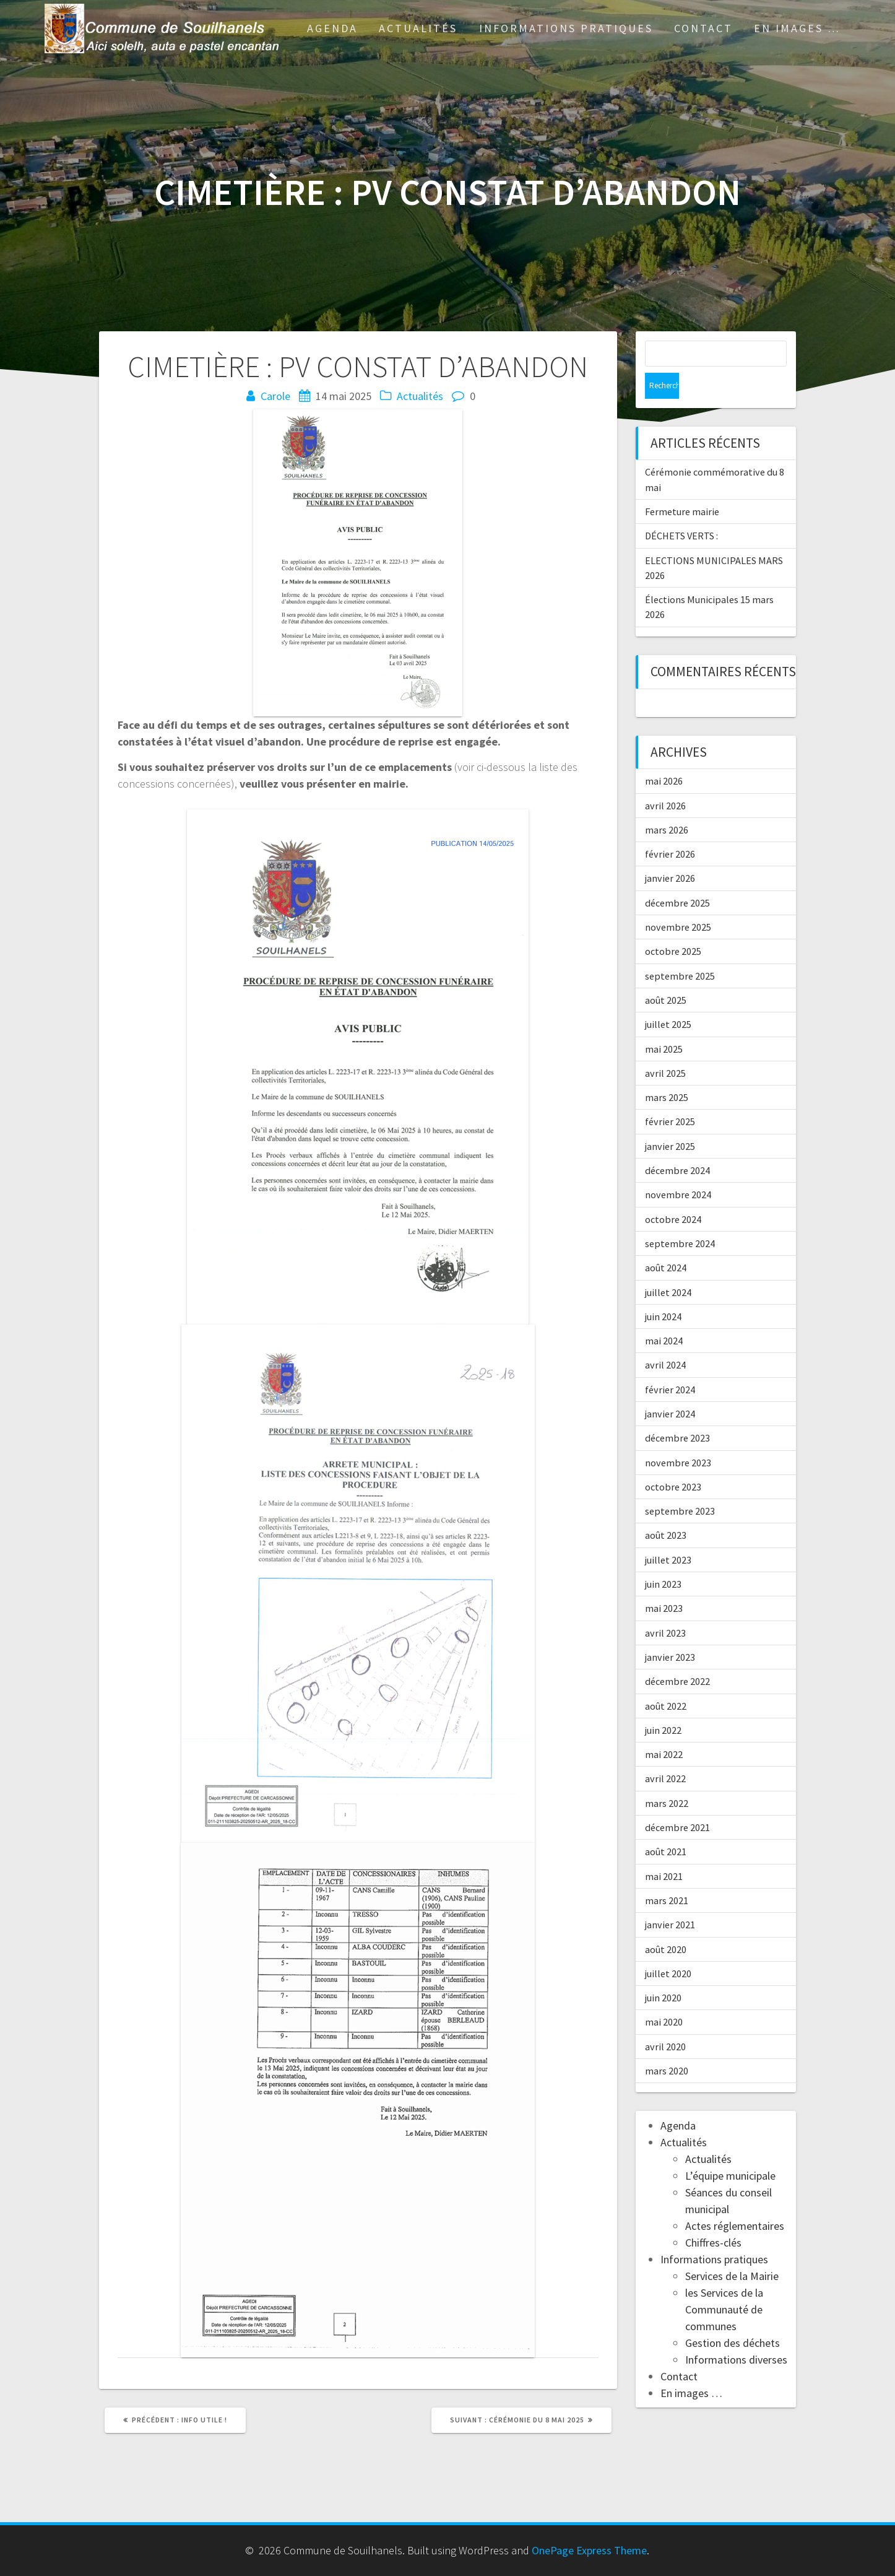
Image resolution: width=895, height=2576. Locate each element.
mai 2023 (664, 1582)
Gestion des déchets (732, 2317)
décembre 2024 (677, 1144)
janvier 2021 (670, 1898)
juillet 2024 (668, 1266)
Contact (703, 28)
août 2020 (665, 1923)
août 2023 (665, 1509)
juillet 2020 (668, 1947)
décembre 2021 (677, 1801)
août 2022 (665, 1680)
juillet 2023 (668, 1534)
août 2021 (665, 1825)
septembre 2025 (680, 950)
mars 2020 (666, 2045)
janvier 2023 (670, 1631)
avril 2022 (665, 1752)
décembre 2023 (677, 1412)
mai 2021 (664, 1850)
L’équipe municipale (730, 2150)
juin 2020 (663, 1971)
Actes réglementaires (734, 2200)
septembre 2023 (680, 1485)
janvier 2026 (670, 852)
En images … (797, 28)
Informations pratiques (566, 28)
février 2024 (670, 1363)
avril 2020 (665, 2020)
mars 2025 (666, 1071)
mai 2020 (664, 1996)
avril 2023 (665, 1607)
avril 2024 (665, 1339)
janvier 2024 (670, 1388)
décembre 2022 (677, 1655)
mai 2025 (664, 1023)
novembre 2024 (678, 1168)
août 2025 (665, 974)
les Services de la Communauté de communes (724, 2283)
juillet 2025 (668, 998)
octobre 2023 (673, 1461)
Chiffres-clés (713, 2216)
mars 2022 (666, 1777)
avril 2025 (665, 1047)
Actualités (418, 28)
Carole (275, 396)
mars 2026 (666, 804)
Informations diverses (736, 2333)
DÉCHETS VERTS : (681, 509)
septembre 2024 (680, 1217)
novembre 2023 (678, 1436)
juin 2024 (663, 1290)
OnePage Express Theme (589, 2550)
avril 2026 (665, 779)
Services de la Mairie (732, 2250)
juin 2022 (663, 1704)
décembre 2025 (677, 877)
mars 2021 (666, 1874)
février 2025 (670, 1095)
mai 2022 (664, 1728)
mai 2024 (664, 1314)
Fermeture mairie (682, 485)
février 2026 (670, 828)
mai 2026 (664, 755)
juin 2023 (663, 1558)
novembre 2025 (678, 901)
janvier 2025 (670, 1120)
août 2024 (665, 1241)
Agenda (332, 28)
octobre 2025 (673, 925)
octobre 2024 (673, 1193)
